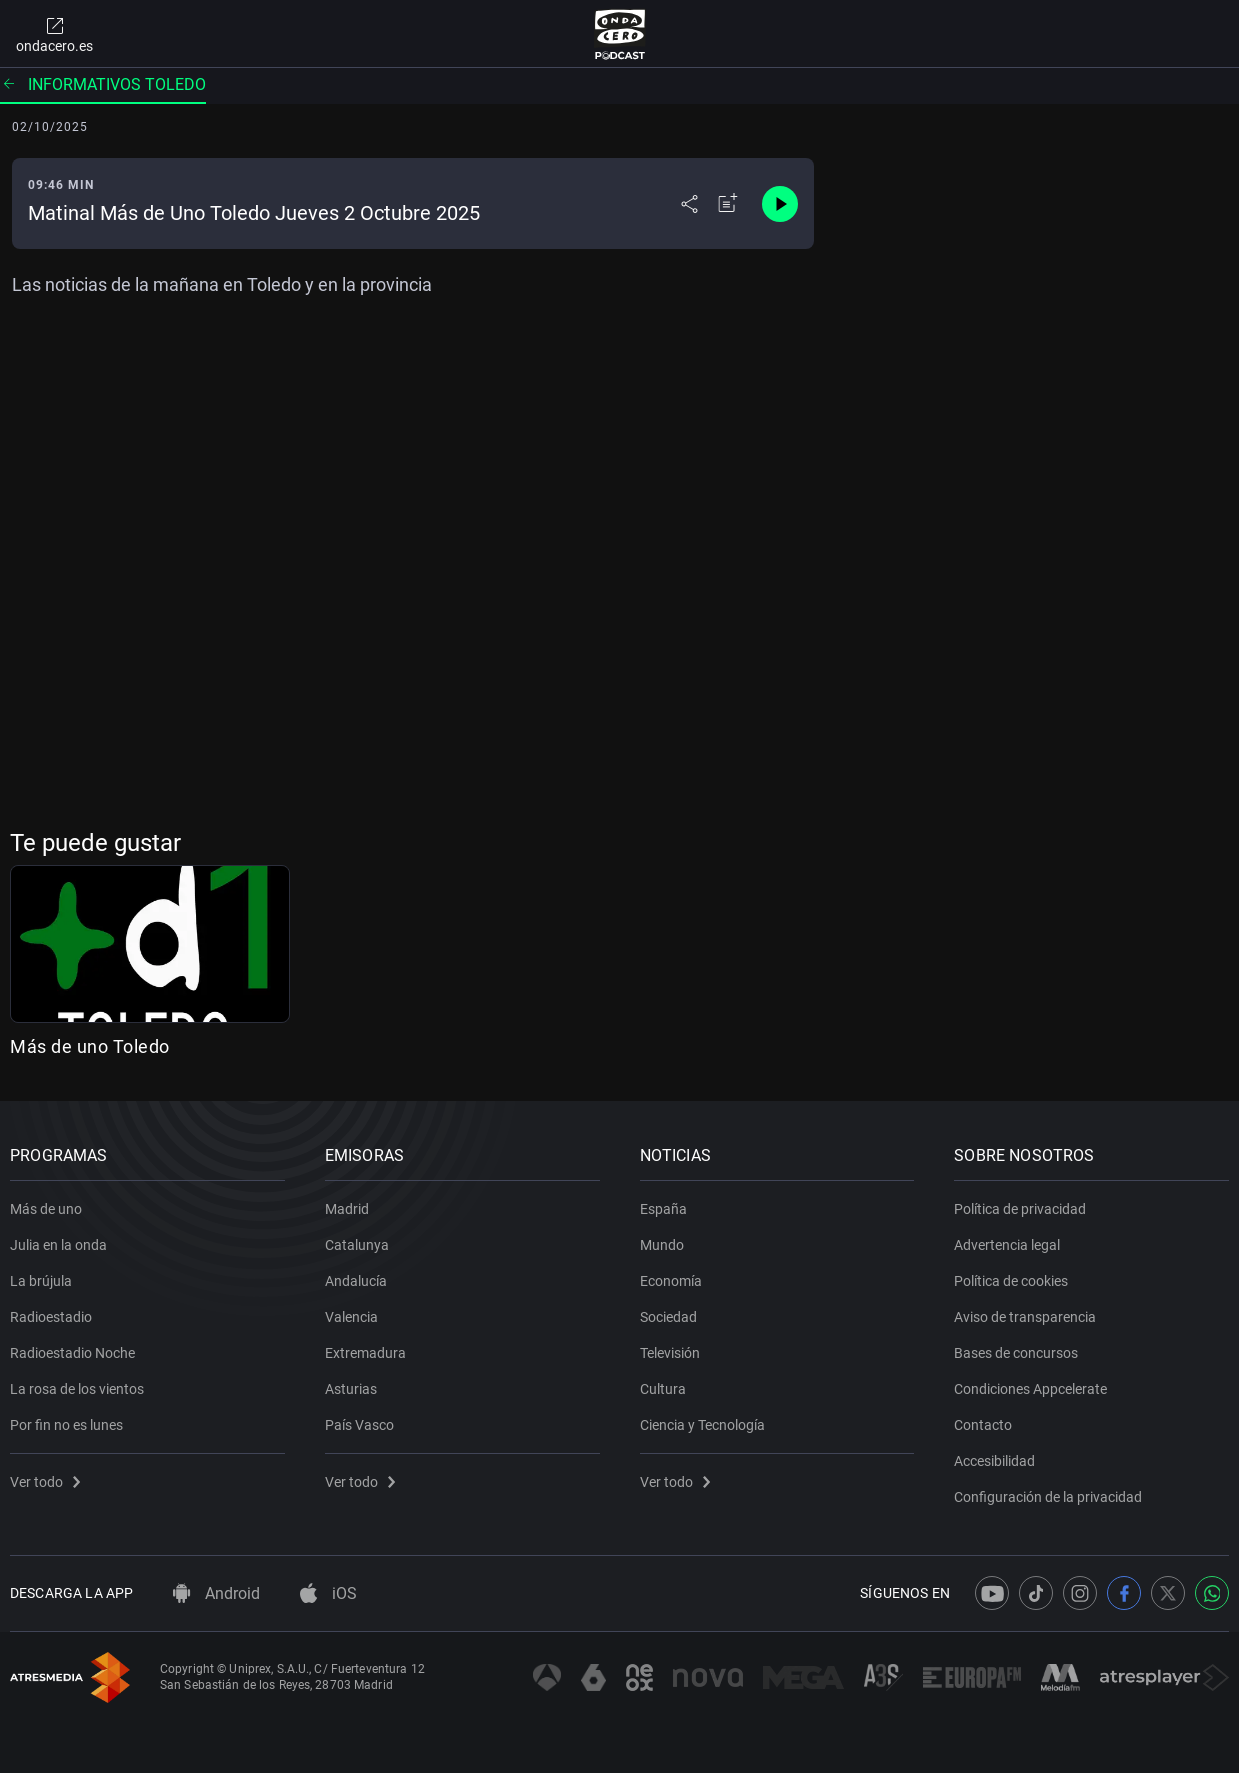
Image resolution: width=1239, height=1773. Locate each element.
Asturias (351, 1389)
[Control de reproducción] (780, 204)
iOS (328, 1593)
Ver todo (45, 1482)
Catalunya (357, 1245)
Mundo (662, 1245)
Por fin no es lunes (66, 1425)
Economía (671, 1281)
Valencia (351, 1317)
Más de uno (46, 1209)
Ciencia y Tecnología (702, 1425)
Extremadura (365, 1353)
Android (216, 1593)
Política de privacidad (1020, 1209)
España (663, 1209)
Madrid (347, 1209)
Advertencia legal (1007, 1245)
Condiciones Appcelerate (1030, 1389)
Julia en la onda (58, 1245)
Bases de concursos (1016, 1353)
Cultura (663, 1389)
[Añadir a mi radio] (728, 204)
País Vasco (359, 1425)
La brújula (41, 1281)
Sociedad (668, 1317)
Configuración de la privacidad (1048, 1497)
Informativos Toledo (103, 84)
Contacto (983, 1425)
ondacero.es (54, 34)
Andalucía (356, 1281)
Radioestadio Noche (72, 1353)
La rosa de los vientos (77, 1389)
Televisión (670, 1353)
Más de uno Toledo (90, 1046)
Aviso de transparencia (1025, 1317)
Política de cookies (1011, 1281)
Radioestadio (51, 1317)
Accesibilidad (994, 1461)
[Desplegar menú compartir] (689, 204)
